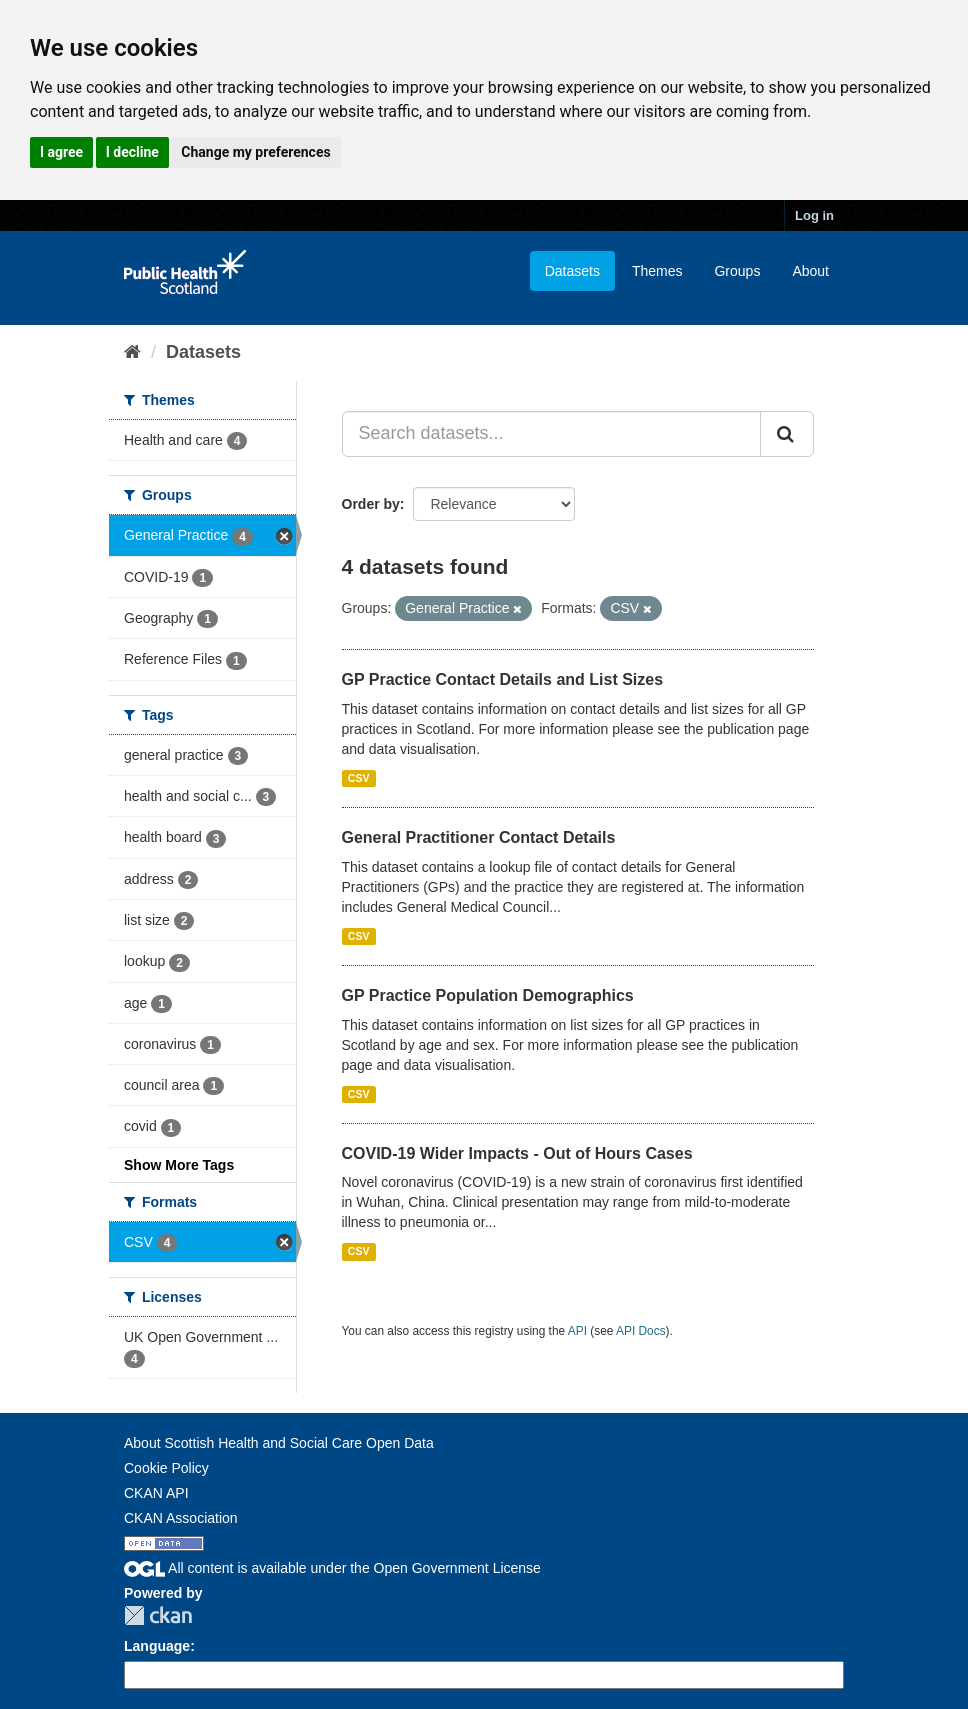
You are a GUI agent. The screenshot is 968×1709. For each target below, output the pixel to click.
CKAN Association (181, 1518)
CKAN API (156, 1493)
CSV (359, 778)
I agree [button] (61, 152)
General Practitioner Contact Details (479, 837)
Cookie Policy (166, 1468)
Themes (657, 271)
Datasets (572, 271)
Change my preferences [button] (255, 152)
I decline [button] (132, 152)
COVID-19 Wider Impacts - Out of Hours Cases (517, 1153)
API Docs (641, 1331)
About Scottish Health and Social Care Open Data (279, 1443)
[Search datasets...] (552, 434)
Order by (371, 504)
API (577, 1331)
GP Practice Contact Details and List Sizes (503, 679)
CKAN (158, 1615)
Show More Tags (179, 1165)
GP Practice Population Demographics (488, 995)
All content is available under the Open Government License (332, 1568)
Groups (737, 271)
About (810, 271)
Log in (814, 215)
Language (157, 1646)
